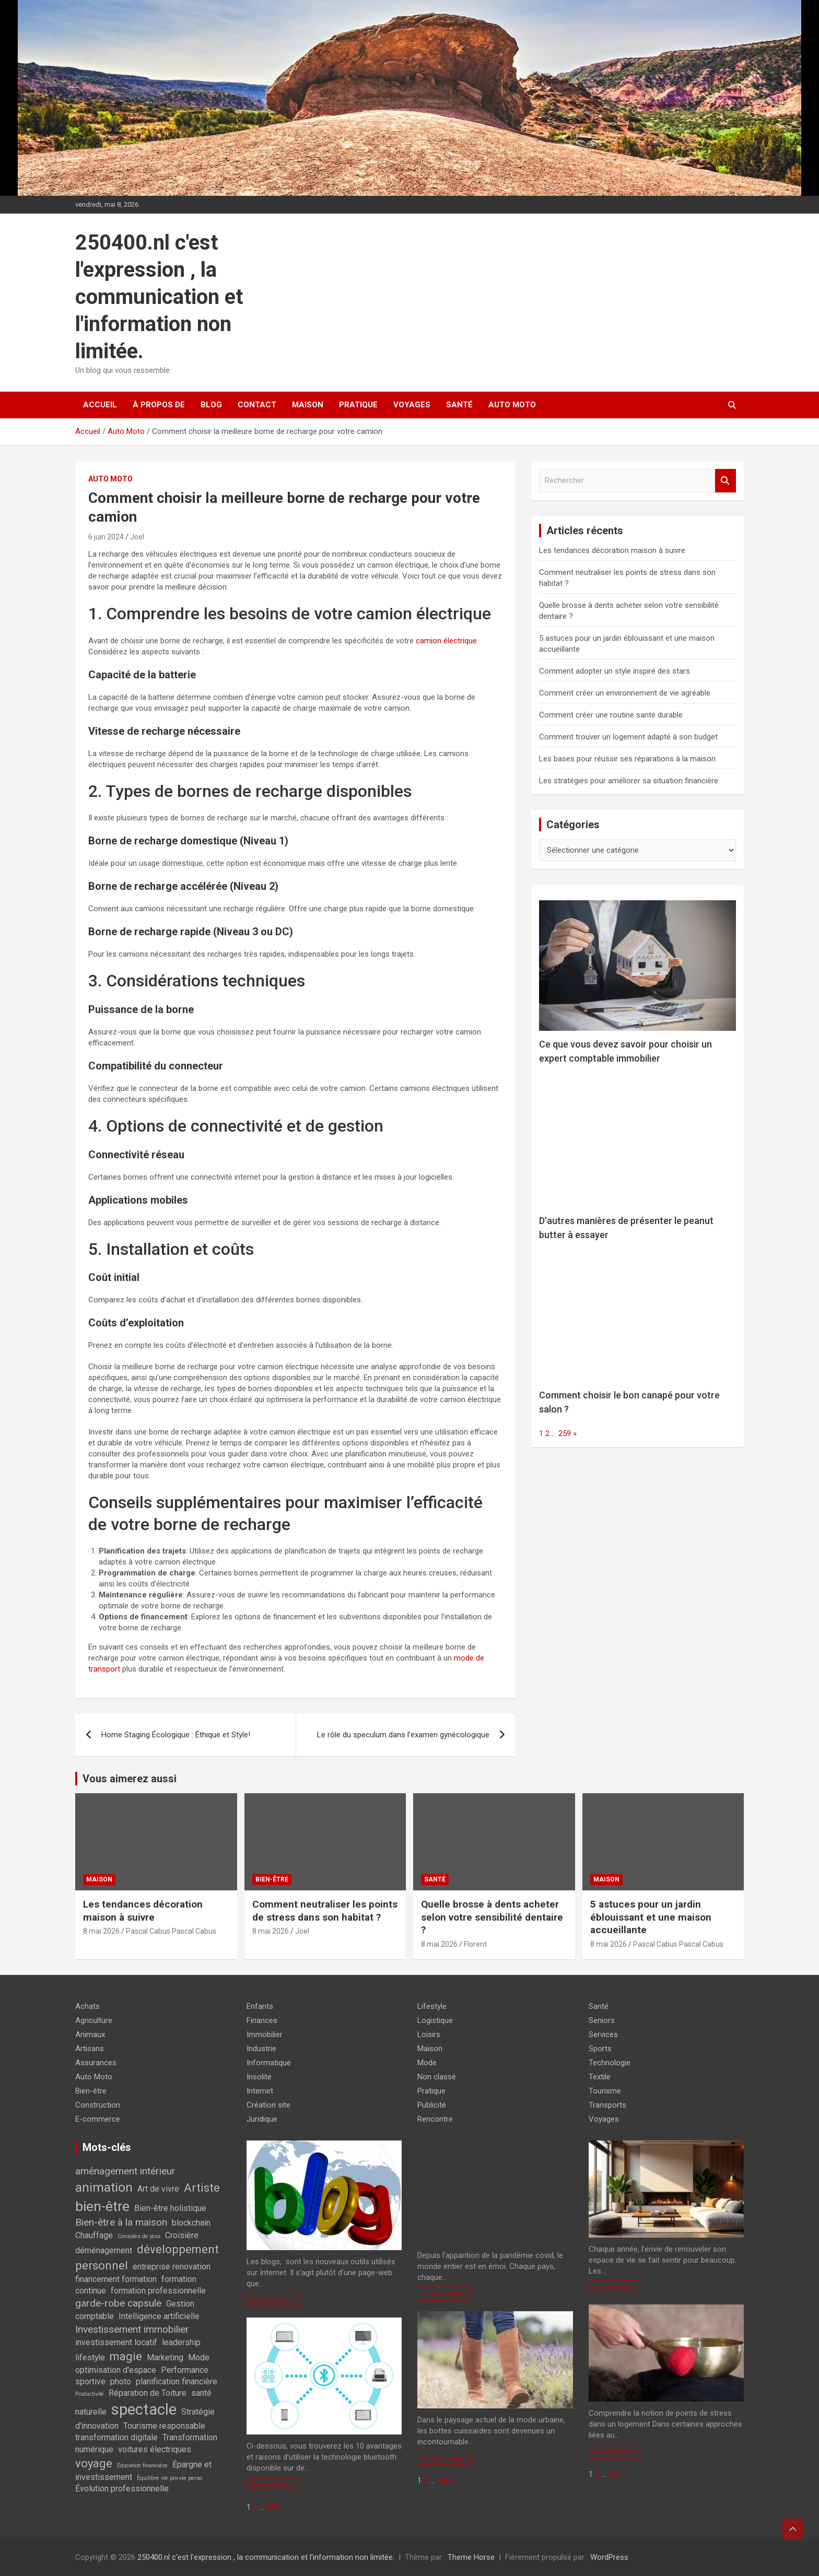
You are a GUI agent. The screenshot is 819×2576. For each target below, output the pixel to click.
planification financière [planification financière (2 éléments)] (176, 2381)
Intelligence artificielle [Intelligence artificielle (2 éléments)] (159, 2316)
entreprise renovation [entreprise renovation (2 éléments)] (171, 2267)
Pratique (358, 404)
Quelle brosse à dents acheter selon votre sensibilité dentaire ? (492, 1917)
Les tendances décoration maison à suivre (612, 550)
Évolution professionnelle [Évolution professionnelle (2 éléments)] (122, 2488)
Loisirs (428, 2034)
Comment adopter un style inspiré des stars (614, 671)
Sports (600, 2048)
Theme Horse (471, 2557)
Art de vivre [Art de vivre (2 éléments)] (158, 2189)
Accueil (100, 404)
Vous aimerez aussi (130, 1778)
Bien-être (271, 1879)
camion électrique (446, 640)
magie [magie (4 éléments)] (126, 2356)
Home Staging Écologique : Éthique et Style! (175, 1734)
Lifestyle (432, 2006)
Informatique (269, 2062)
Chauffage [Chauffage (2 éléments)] (94, 2235)
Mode (427, 2062)
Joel (137, 537)
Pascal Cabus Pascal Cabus (171, 1931)
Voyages (411, 404)
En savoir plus (273, 2300)
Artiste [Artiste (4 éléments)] (202, 2187)
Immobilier (265, 2034)
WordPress (609, 2557)
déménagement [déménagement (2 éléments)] (103, 2250)
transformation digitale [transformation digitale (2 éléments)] (116, 2437)
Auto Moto (512, 404)
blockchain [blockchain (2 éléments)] (191, 2223)
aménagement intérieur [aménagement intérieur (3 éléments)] (125, 2171)
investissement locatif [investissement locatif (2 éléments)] (116, 2342)
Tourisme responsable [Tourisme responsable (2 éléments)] (164, 2426)
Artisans (89, 2048)
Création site (268, 2105)
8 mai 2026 (101, 1931)
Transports (607, 2105)
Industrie (261, 2048)
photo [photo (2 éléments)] (120, 2381)
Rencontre (435, 2119)
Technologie (609, 2062)
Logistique (435, 2020)
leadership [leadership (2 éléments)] (181, 2342)
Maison (307, 404)
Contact (257, 404)
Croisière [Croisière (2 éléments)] (181, 2235)
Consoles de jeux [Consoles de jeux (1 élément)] (139, 2236)
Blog (211, 404)
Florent (475, 1944)
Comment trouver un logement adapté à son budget (628, 737)
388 (272, 2507)
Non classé (436, 2076)
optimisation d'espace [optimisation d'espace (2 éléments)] (115, 2370)
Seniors (602, 2020)
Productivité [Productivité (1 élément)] (89, 2394)
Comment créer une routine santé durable (611, 715)
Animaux (90, 2034)
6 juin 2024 (106, 537)
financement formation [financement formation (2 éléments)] (116, 2279)
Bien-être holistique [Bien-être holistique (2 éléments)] (170, 2208)
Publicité (431, 2105)
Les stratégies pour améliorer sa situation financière (628, 780)
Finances (262, 2020)
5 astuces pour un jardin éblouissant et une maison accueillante (650, 1917)
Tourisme (605, 2091)
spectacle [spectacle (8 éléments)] (144, 2409)
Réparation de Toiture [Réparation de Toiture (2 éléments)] (147, 2393)
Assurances (95, 2062)
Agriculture (93, 2020)
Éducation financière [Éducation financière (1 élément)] (142, 2465)
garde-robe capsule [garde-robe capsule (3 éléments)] (118, 2303)
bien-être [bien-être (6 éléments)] (102, 2206)
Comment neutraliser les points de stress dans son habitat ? (324, 1910)
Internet (260, 2091)
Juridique (262, 2119)
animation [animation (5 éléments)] (104, 2187)
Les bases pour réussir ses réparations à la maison (627, 758)
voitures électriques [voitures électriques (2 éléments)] (154, 2449)
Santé (459, 404)
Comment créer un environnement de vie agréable (624, 693)
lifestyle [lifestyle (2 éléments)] (90, 2357)
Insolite (259, 2076)
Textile (600, 2076)
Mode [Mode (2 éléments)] (198, 2357)
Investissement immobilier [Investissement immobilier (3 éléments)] (132, 2329)
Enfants (260, 2006)
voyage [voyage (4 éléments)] (93, 2463)
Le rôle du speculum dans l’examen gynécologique (403, 1734)
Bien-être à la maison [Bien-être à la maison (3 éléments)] (121, 2222)
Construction (97, 2105)
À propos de (159, 404)
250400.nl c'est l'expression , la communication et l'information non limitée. (159, 296)
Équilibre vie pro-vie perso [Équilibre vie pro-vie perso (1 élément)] (169, 2478)
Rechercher (725, 480)
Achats (87, 2006)
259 (564, 1433)
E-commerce (97, 2119)
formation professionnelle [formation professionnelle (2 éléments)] (158, 2291)
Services (603, 2034)
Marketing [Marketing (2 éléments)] (165, 2357)
